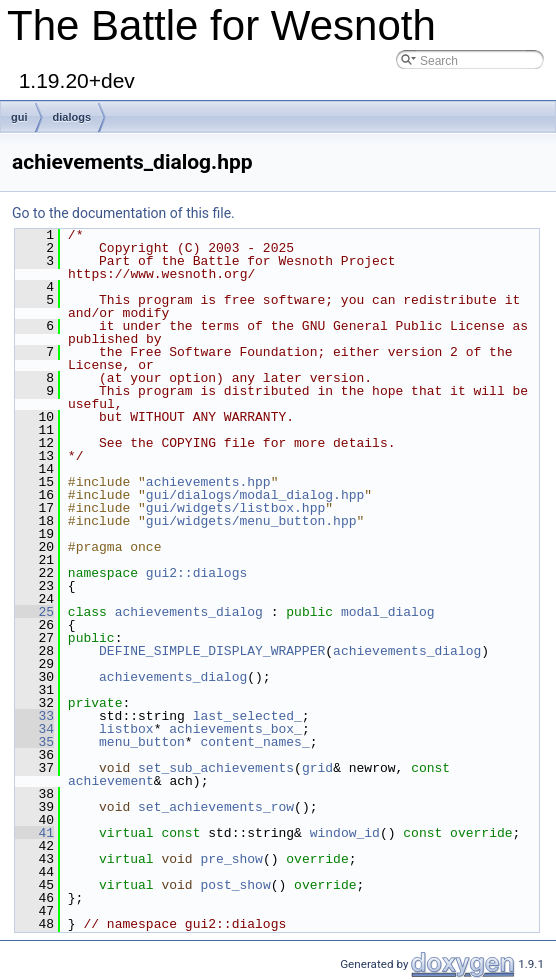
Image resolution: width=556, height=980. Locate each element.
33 (34, 716)
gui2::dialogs (196, 573)
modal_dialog (388, 612)
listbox (126, 729)
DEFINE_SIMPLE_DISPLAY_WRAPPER (212, 651)
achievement (111, 781)
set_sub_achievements (216, 768)
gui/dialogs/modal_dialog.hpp (255, 495)
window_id (345, 833)
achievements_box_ (235, 729)
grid (317, 768)
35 (34, 742)
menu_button (142, 742)
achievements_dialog (189, 612)
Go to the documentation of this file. (123, 213)
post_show (235, 885)
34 (34, 729)
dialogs (72, 117)
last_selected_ (247, 716)
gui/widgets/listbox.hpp (235, 508)
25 (34, 612)
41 (34, 833)
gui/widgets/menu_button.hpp (251, 521)
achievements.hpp (208, 482)
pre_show (231, 859)
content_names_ (254, 742)
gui (19, 117)
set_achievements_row (216, 807)
